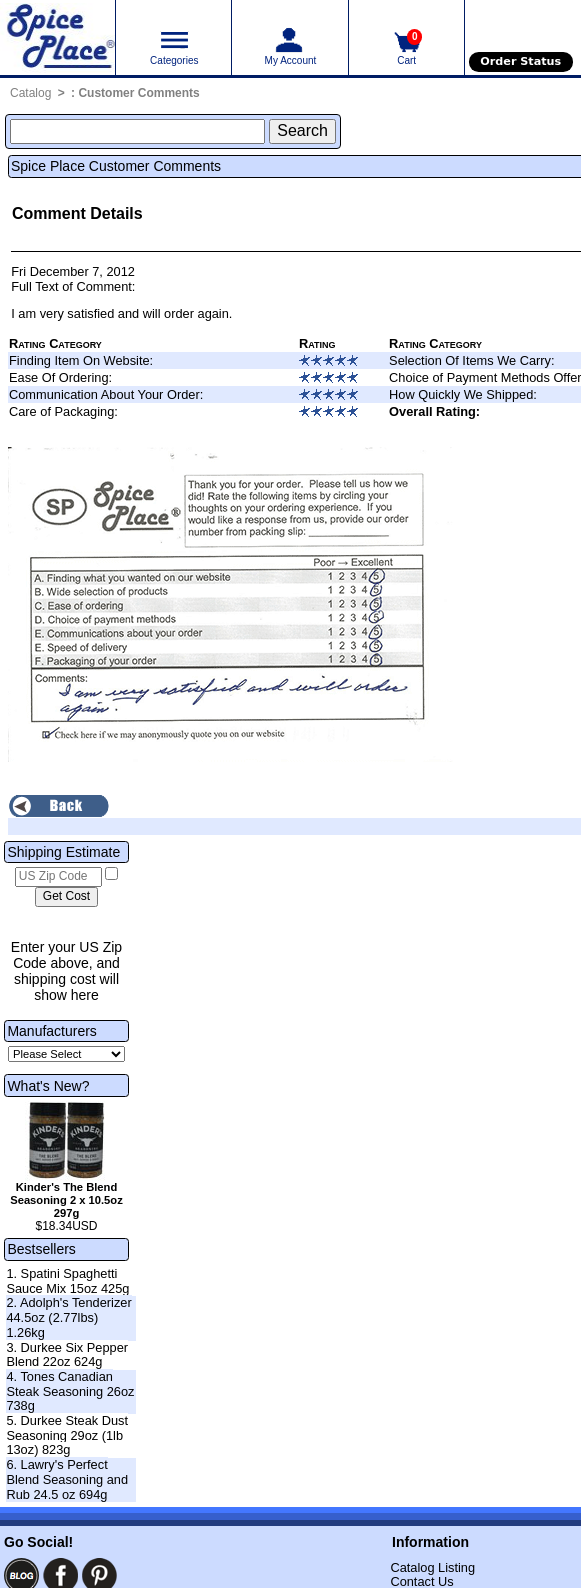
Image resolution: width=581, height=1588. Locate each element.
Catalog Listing (432, 1567)
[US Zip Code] (58, 877)
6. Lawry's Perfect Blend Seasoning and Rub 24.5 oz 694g (67, 1479)
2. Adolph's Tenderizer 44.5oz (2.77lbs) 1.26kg (68, 1317)
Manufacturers (51, 1031)
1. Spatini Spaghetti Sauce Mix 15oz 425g (67, 1281)
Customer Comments (138, 93)
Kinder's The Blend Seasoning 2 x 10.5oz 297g (66, 1200)
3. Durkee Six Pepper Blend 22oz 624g (67, 1355)
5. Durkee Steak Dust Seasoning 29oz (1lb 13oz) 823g (67, 1435)
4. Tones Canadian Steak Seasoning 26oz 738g (70, 1391)
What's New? (48, 1086)
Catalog (30, 93)
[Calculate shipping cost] (66, 897)
